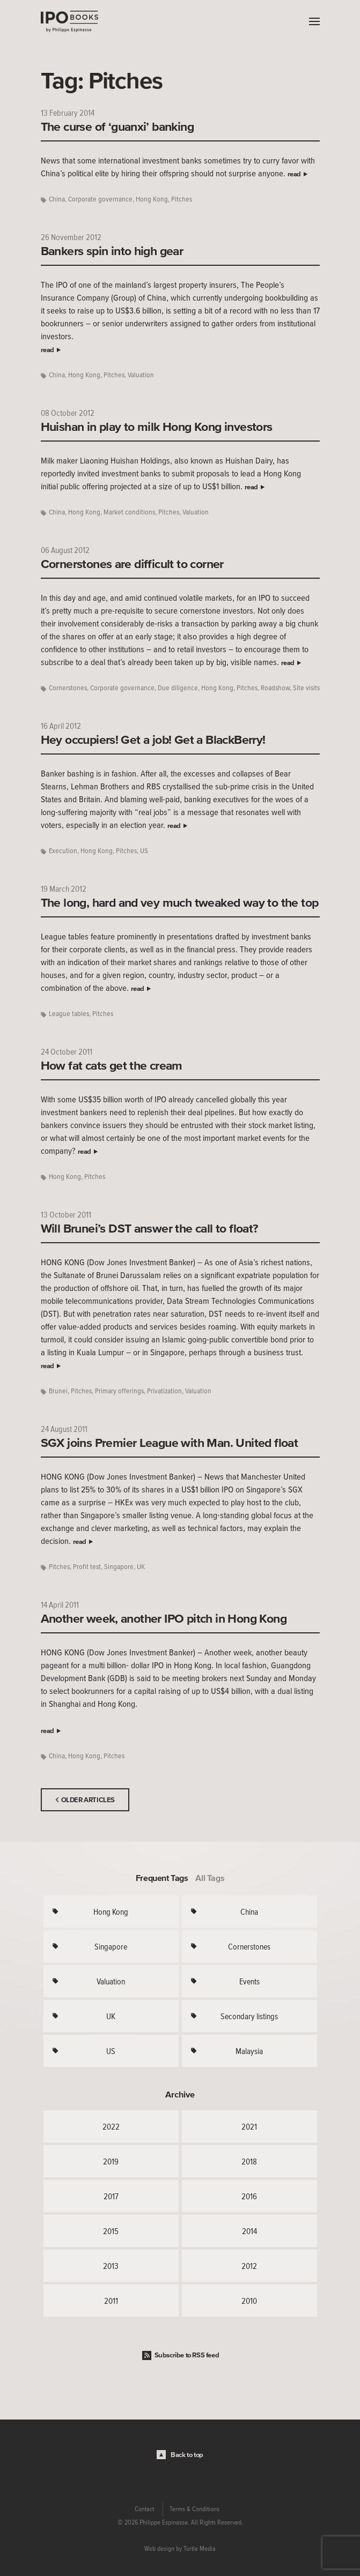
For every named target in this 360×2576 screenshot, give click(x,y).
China (57, 199)
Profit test (87, 1567)
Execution (63, 851)
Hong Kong (152, 199)
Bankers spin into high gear (112, 251)
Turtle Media (199, 2548)
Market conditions (129, 512)
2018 (249, 2161)
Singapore (119, 1567)
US (144, 851)
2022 (111, 2126)
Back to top (187, 2455)
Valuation (141, 375)
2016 (249, 2196)
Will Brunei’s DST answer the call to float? (149, 1228)
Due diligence (178, 688)
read (294, 174)
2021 (249, 2126)
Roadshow (275, 688)
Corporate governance (100, 199)
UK (141, 1567)
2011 (111, 2300)
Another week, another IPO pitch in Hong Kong (164, 1618)
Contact (144, 2509)
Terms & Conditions (194, 2509)
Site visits (306, 688)
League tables (69, 1014)
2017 (111, 2196)
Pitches (181, 199)
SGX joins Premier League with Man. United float (169, 1443)
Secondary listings (249, 2016)
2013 (111, 2266)
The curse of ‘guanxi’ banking (117, 126)
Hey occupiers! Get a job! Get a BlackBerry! (153, 739)
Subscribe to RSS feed (187, 2355)
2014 (249, 2231)
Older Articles (88, 1800)
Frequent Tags (162, 1878)
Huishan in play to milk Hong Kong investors (157, 427)
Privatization (164, 1391)
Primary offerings (119, 1391)
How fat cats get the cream (111, 1065)
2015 (111, 2231)
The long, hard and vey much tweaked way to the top (180, 902)
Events (249, 1981)
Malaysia (249, 2051)
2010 (249, 2300)
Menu (312, 21)
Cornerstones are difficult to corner (132, 564)
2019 (111, 2161)
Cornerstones (68, 688)
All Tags (209, 1878)
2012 (249, 2266)
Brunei (58, 1391)
